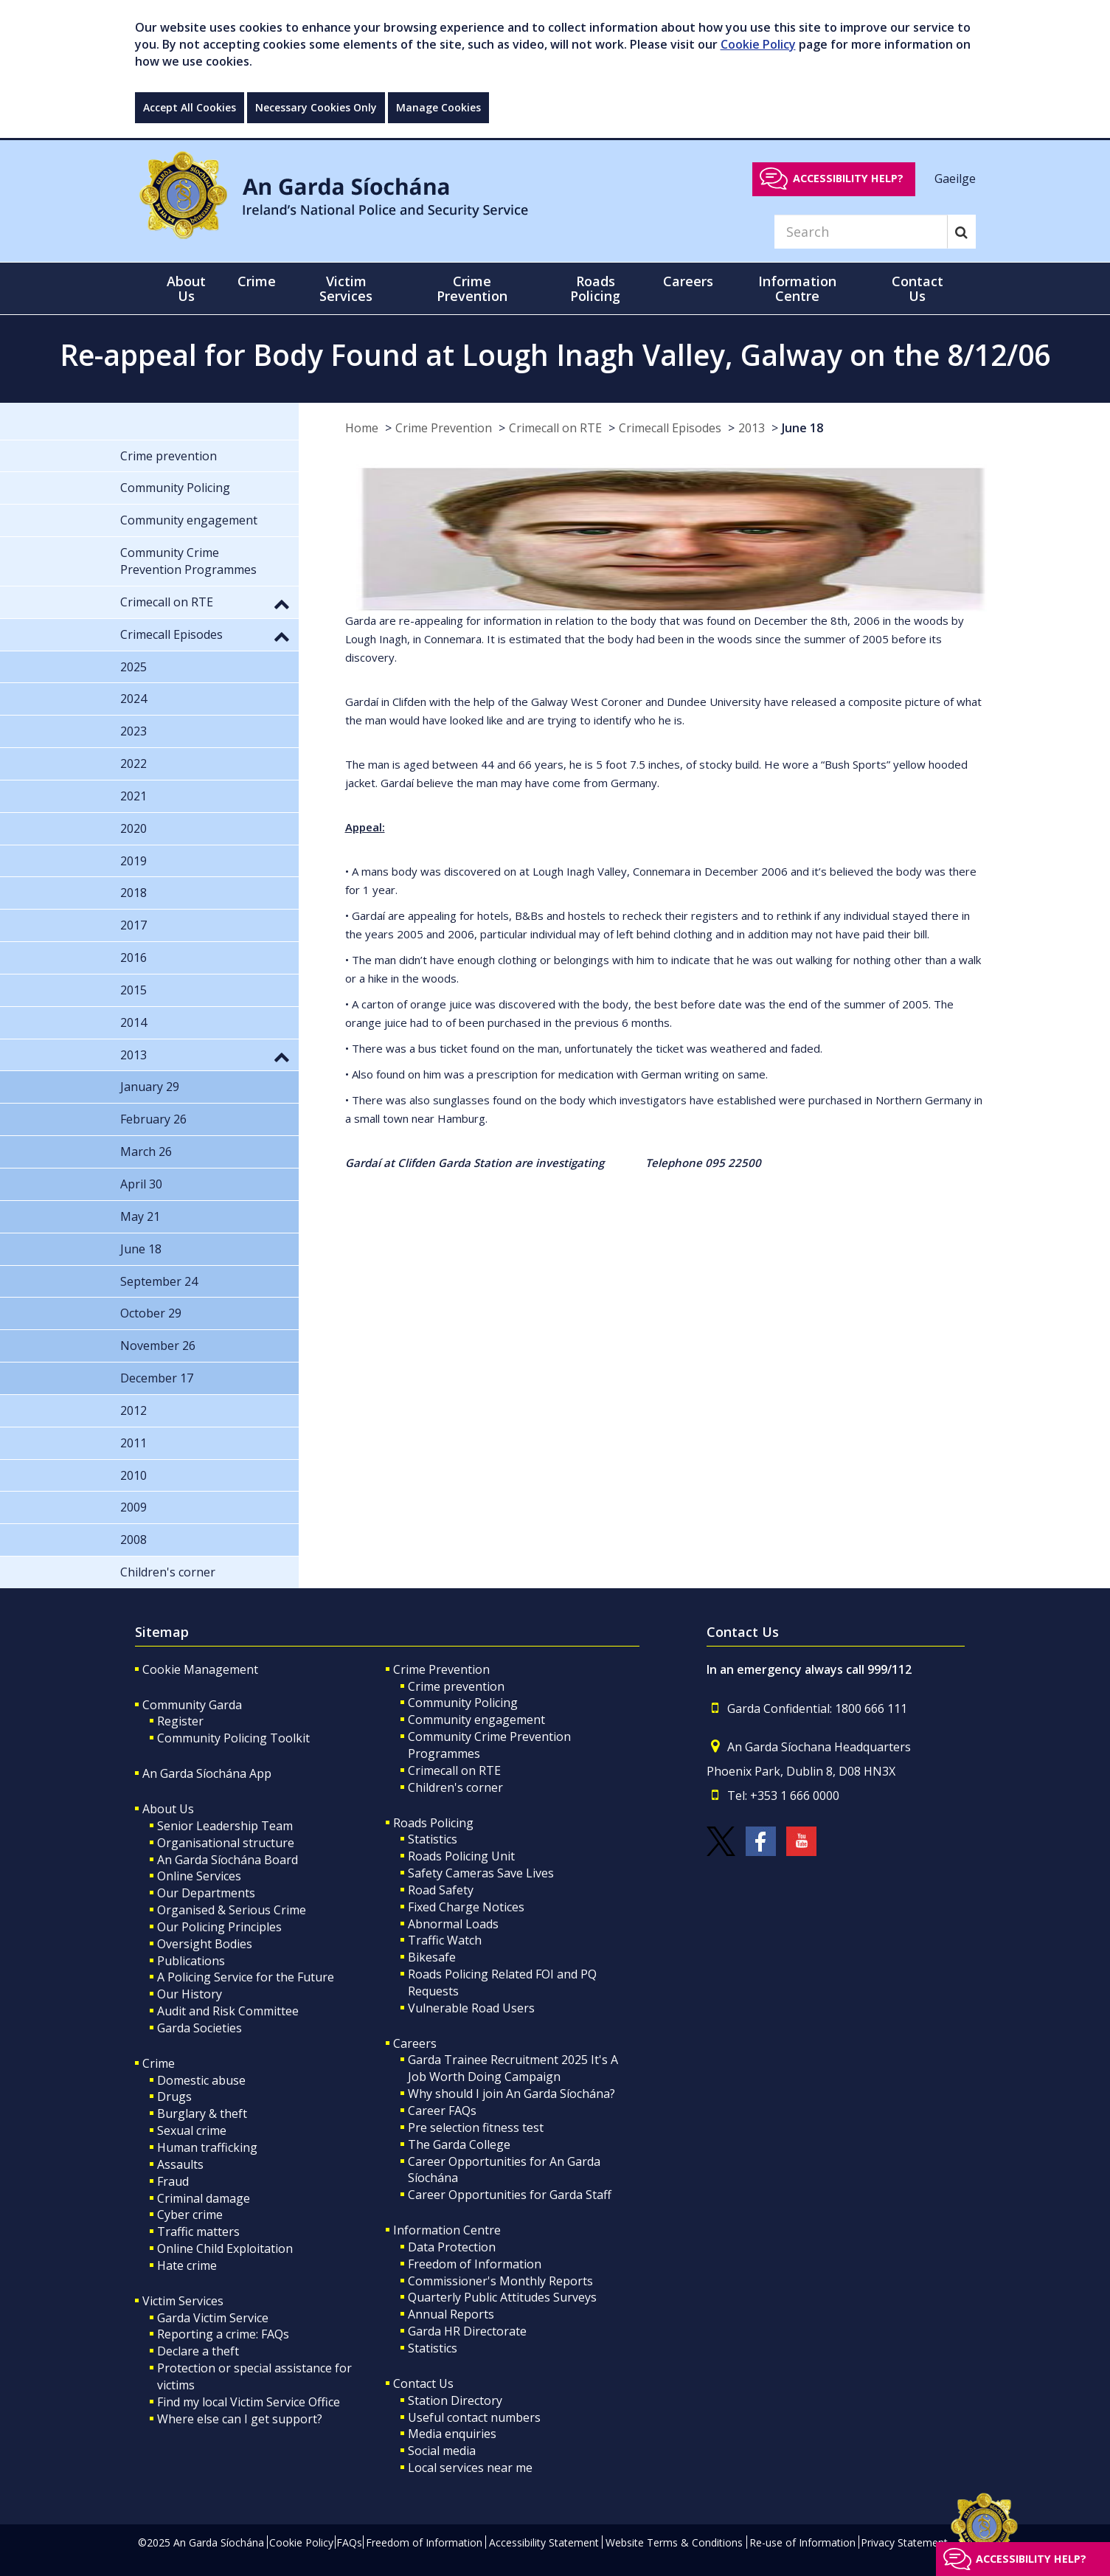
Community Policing (463, 1702)
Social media (442, 2450)
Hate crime (187, 2265)
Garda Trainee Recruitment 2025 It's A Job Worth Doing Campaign (513, 2068)
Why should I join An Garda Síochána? (511, 2093)
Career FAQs (442, 2110)
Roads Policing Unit (461, 1856)
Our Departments (206, 1893)
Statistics (432, 1839)
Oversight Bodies (204, 1944)
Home (361, 428)
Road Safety (441, 1890)
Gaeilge (955, 178)
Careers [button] (688, 281)
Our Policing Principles (219, 1927)
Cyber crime (190, 2214)
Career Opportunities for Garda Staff (509, 2195)
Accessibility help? (848, 178)
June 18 (802, 428)
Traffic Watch (445, 1940)
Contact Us (423, 2383)
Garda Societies (199, 2028)
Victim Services (182, 2301)
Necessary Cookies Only (316, 107)
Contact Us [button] (917, 288)
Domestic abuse (201, 2080)
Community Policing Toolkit (233, 1738)
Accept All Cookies (189, 107)
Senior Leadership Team (225, 1826)
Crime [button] (256, 281)
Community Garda (192, 1705)
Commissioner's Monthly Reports (500, 2281)
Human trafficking (207, 2147)
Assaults (180, 2164)
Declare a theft (198, 2351)
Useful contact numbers (474, 2417)
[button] (282, 603)
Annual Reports (451, 2314)
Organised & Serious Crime (231, 1910)
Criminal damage (203, 2198)
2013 (751, 428)
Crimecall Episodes (670, 428)
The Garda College (459, 2144)
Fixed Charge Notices (466, 1907)
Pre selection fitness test (476, 2127)
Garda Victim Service (212, 2318)
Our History (189, 1994)
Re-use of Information (802, 2542)
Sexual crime (191, 2130)
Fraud (173, 2181)
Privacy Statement (904, 2542)
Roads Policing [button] (595, 288)
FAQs (349, 2542)
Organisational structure (225, 1843)
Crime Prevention (443, 428)
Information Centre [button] (797, 288)
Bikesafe (432, 1957)
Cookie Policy (758, 44)
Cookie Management (200, 1669)
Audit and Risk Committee (228, 2011)
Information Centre (447, 2230)
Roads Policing (433, 1823)
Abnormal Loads (453, 1924)
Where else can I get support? (239, 2419)
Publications (191, 1961)
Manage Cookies (438, 107)
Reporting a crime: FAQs (223, 2334)
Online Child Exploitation (225, 2248)
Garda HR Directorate (467, 2331)
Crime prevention (456, 1686)
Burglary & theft (202, 2113)
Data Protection (452, 2247)
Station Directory (455, 2400)
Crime (158, 2063)
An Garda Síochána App (206, 1773)
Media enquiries (452, 2434)
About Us (168, 1809)
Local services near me (470, 2467)
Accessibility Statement (544, 2542)
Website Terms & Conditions (674, 2542)
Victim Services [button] (345, 288)
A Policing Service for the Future (245, 1977)
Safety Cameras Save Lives (481, 1873)
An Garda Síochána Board (227, 1860)
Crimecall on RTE (555, 428)
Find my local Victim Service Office (248, 2402)
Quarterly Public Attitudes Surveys (502, 2297)
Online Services (199, 1876)
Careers (415, 2043)
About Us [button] (186, 288)
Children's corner (455, 1787)
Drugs (174, 2096)
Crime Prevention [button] (472, 288)
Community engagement (476, 1719)
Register (180, 1721)
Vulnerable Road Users (471, 2008)
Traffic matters (198, 2231)
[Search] (860, 232)
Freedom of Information (474, 2264)
